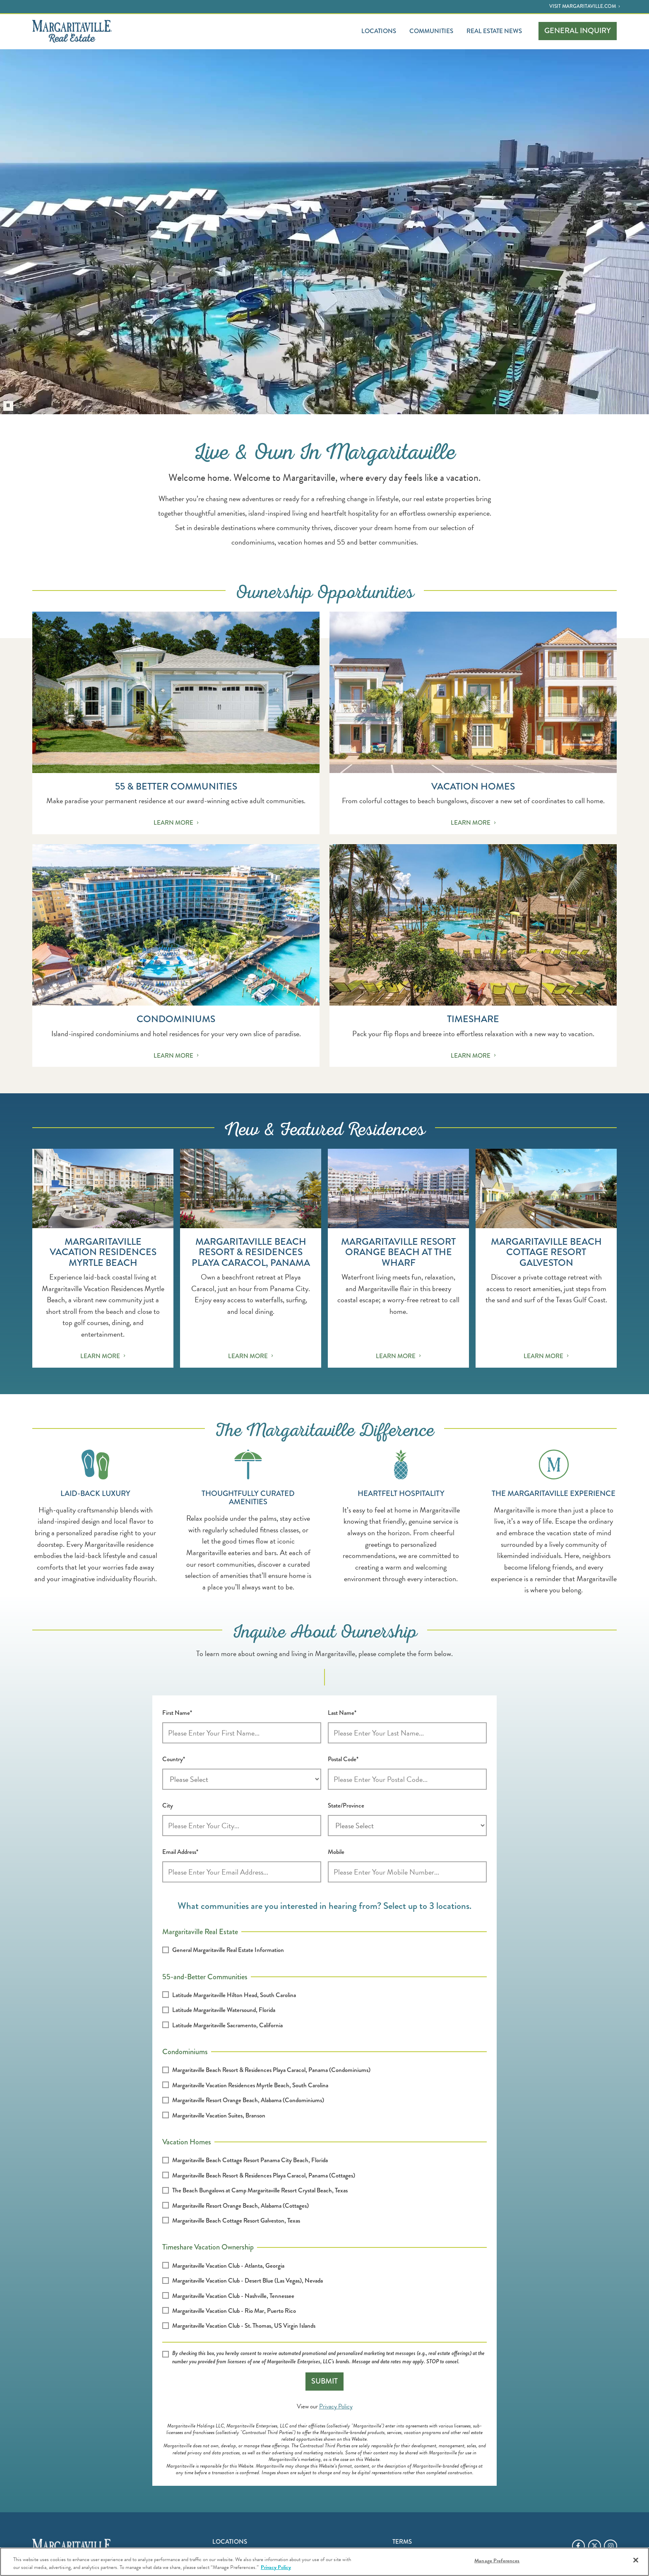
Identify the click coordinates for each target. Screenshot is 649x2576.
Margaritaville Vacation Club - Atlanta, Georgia (228, 2265)
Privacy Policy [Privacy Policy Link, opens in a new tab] (276, 2567)
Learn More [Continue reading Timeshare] (473, 1055)
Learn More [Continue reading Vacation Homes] (473, 822)
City (167, 1805)
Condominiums (185, 2051)
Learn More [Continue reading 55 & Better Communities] (176, 822)
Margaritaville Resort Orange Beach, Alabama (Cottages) (240, 2205)
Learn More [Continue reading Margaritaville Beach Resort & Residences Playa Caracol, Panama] (250, 1356)
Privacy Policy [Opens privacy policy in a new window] (336, 2406)
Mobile (336, 1851)
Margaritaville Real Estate (200, 1931)
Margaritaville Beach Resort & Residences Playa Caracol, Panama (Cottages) (263, 2175)
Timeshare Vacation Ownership (208, 2246)
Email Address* (180, 1851)
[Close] (636, 2560)
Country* (173, 1759)
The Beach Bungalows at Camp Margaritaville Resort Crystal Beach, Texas (260, 2190)
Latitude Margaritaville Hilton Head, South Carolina (234, 1995)
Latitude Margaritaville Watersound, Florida (223, 2009)
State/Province (346, 1805)
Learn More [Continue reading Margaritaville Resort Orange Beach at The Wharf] (398, 1356)
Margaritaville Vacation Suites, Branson (218, 2115)
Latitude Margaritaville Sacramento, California (227, 2025)
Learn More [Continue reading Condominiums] (176, 1055)
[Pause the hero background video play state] (8, 406)
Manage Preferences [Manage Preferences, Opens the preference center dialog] (496, 2561)
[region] (324, 2561)
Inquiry (577, 30)
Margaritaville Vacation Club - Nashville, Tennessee (233, 2295)
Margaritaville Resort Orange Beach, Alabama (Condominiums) (248, 2100)
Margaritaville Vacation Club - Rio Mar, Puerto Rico (234, 2310)
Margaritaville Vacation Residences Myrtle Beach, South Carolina (250, 2085)
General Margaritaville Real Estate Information (228, 1949)
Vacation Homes (186, 2141)
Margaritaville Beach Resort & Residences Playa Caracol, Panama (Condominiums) (271, 2069)
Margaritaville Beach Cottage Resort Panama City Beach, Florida (250, 2160)
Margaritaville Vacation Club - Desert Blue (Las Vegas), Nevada (247, 2280)
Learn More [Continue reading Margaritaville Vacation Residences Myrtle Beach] (102, 1356)
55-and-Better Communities (205, 1976)
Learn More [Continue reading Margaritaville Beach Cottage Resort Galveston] (546, 1356)
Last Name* (342, 1712)
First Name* (177, 1712)
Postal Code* (343, 1759)
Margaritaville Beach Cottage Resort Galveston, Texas (236, 2220)
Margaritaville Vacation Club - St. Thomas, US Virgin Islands (243, 2325)
